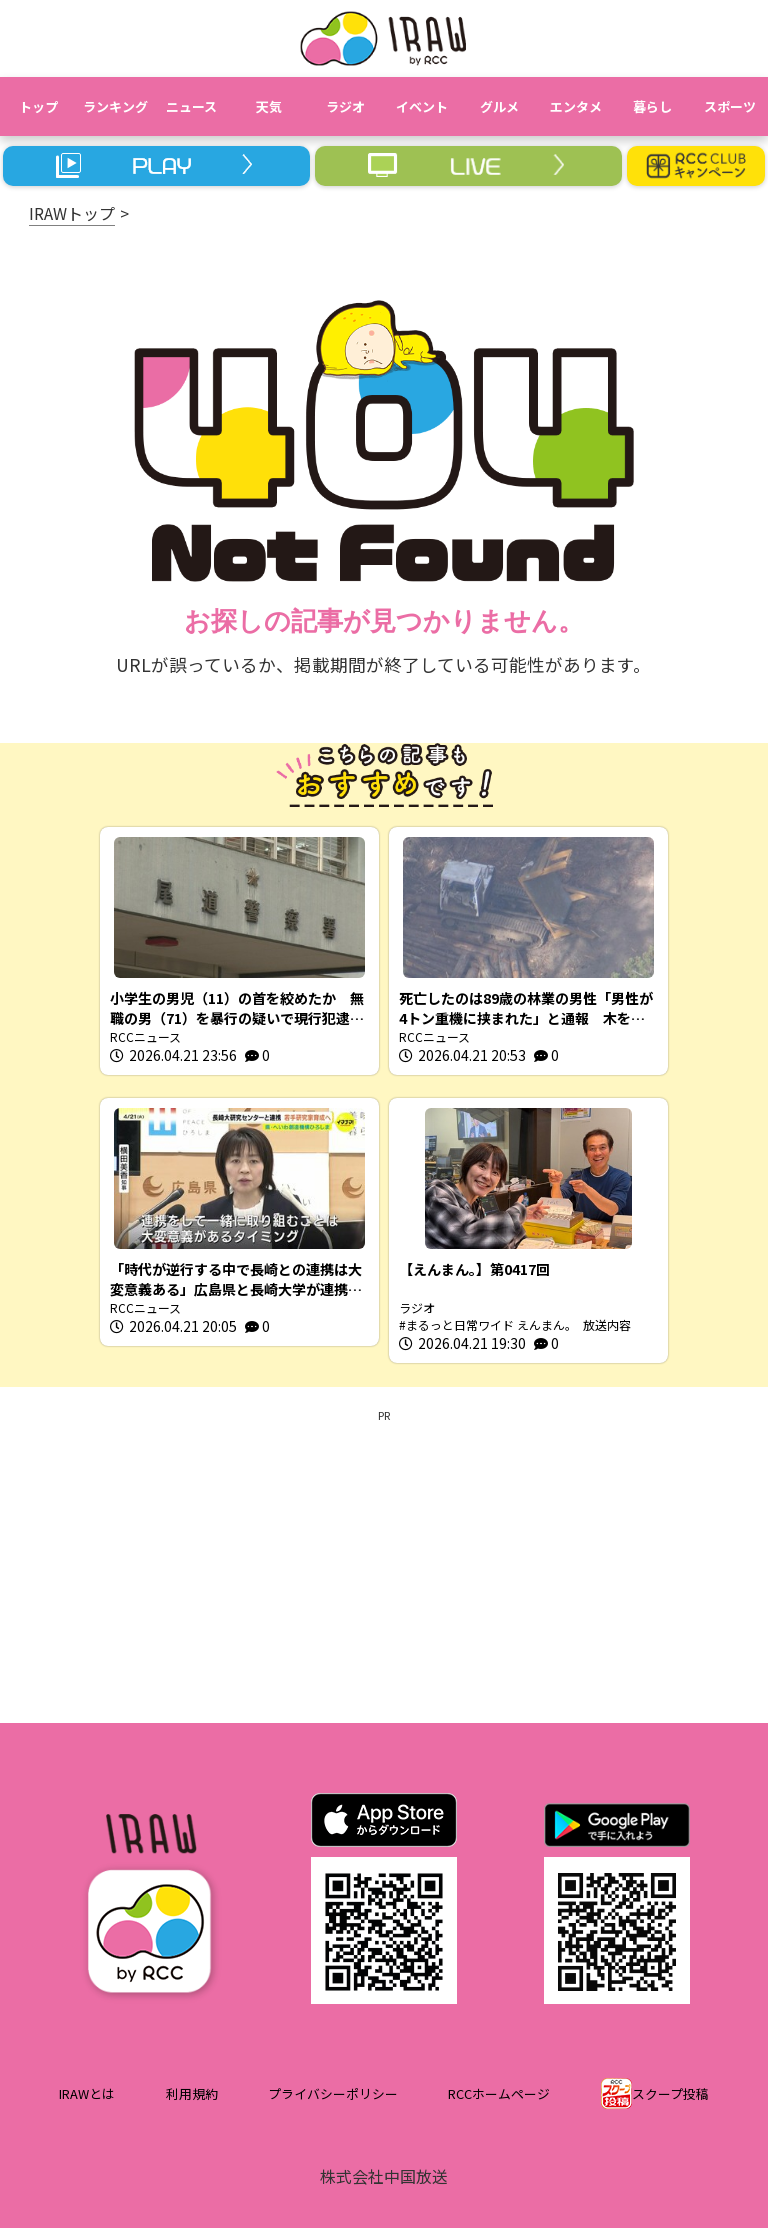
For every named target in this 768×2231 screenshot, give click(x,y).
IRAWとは (87, 2097)
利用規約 (192, 2097)
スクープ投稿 (670, 2097)
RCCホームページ (499, 2097)
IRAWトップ (72, 213)
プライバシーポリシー (333, 2097)
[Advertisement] (384, 1566)
